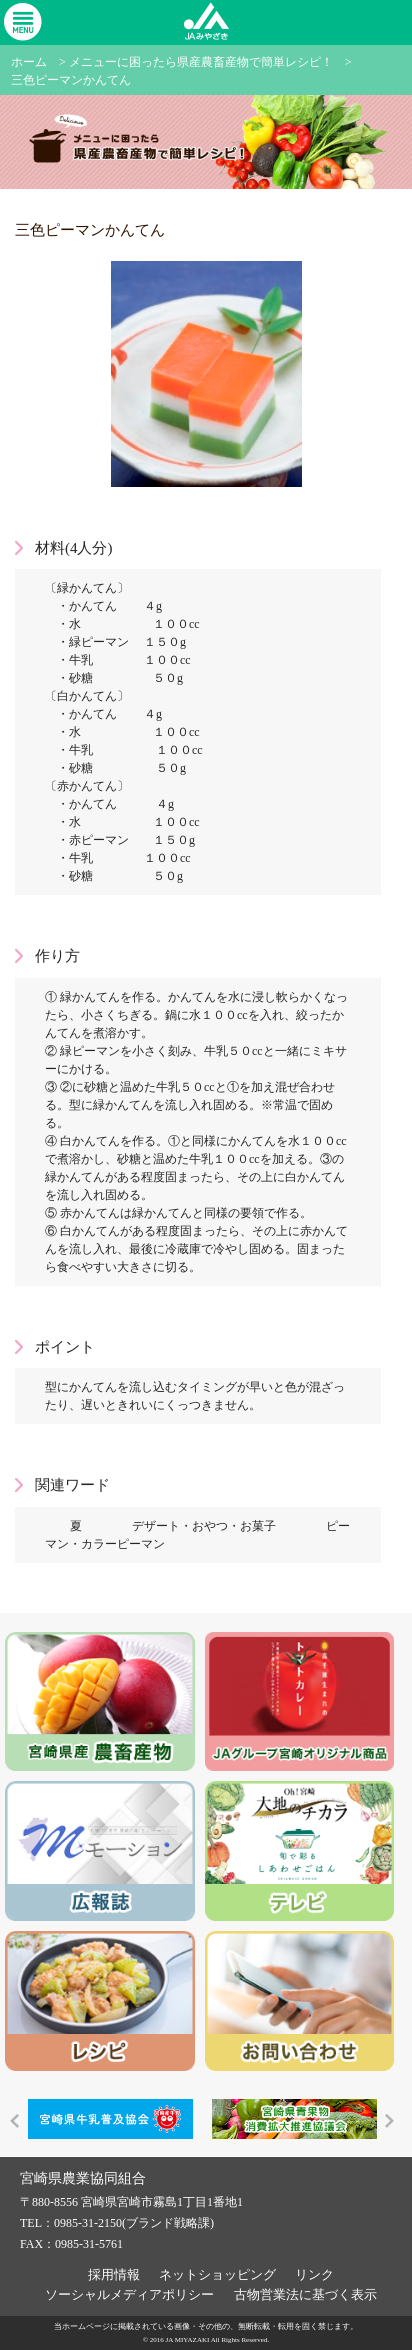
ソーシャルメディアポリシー (129, 2294)
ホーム (29, 62)
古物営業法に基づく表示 (305, 2294)
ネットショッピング (217, 2274)
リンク (314, 2274)
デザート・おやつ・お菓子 (204, 1526)
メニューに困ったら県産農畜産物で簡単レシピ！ (201, 62)
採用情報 (114, 2274)
